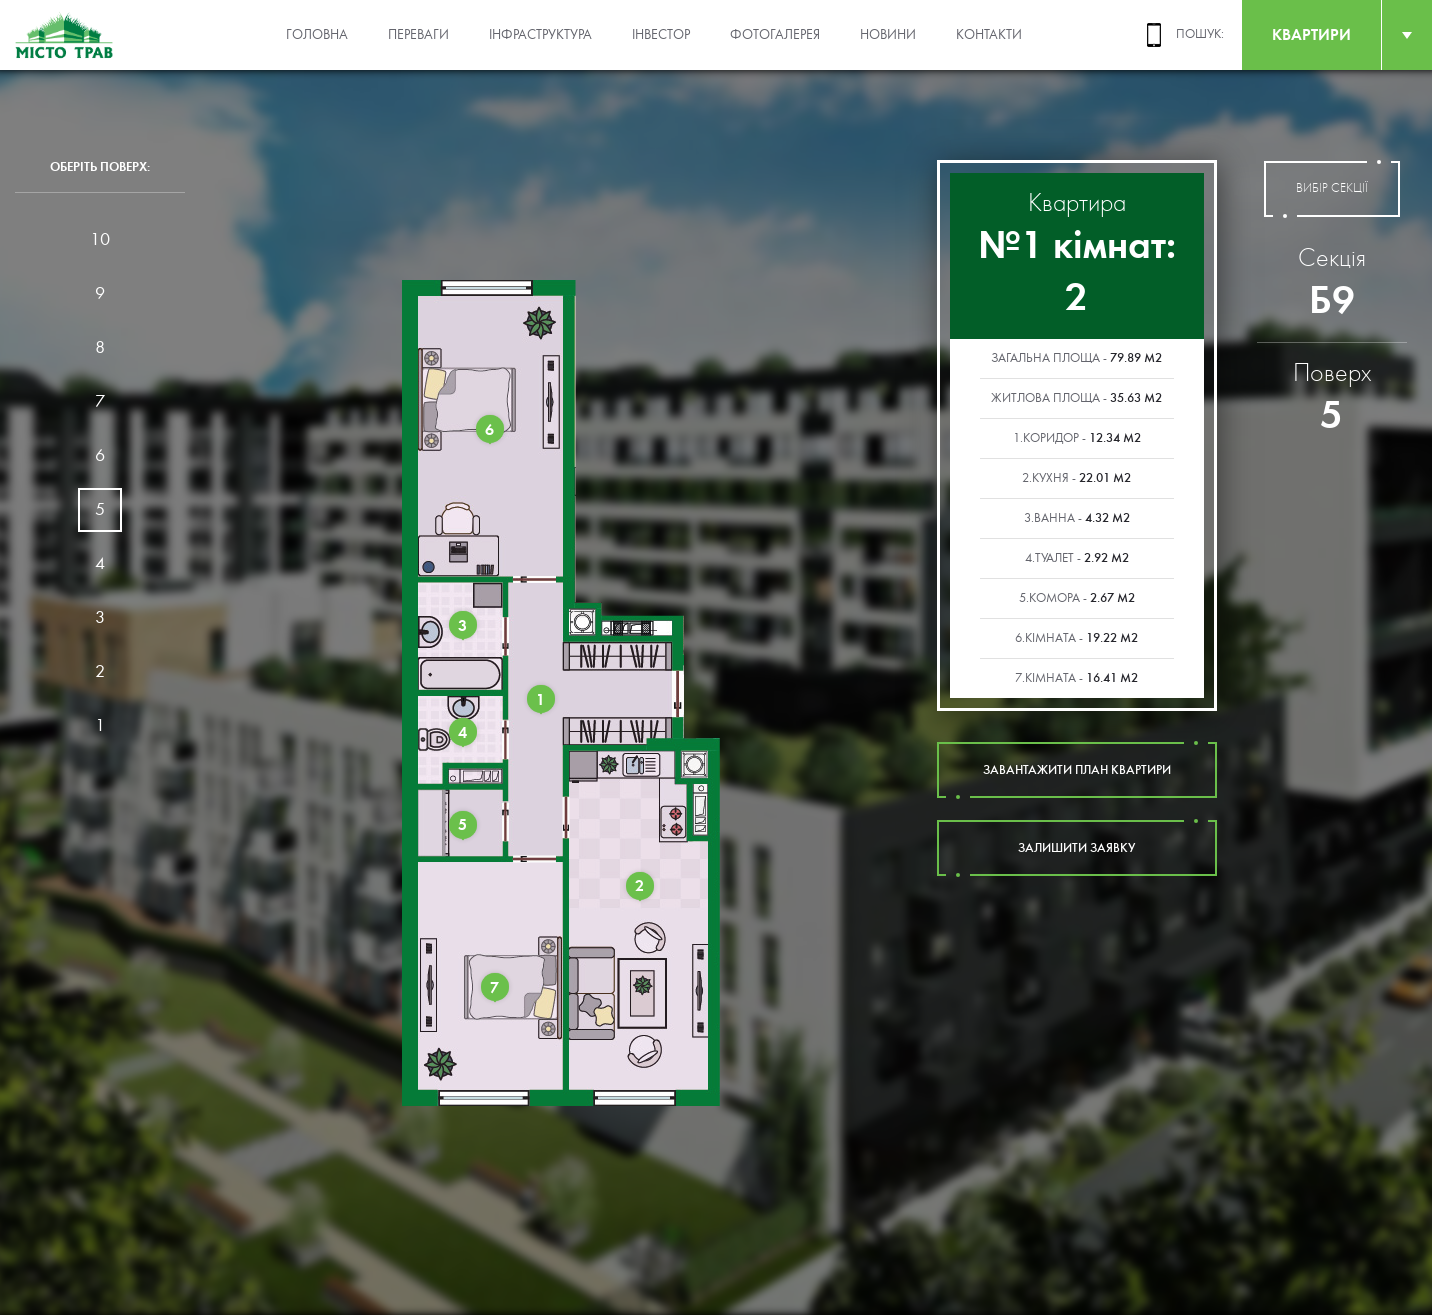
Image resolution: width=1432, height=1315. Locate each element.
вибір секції (1332, 189)
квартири (1311, 34)
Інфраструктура (540, 35)
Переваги (418, 35)
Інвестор (661, 35)
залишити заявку (1076, 848)
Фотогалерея (775, 35)
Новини (888, 35)
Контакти (989, 35)
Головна (317, 35)
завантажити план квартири (1076, 770)
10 (100, 239)
